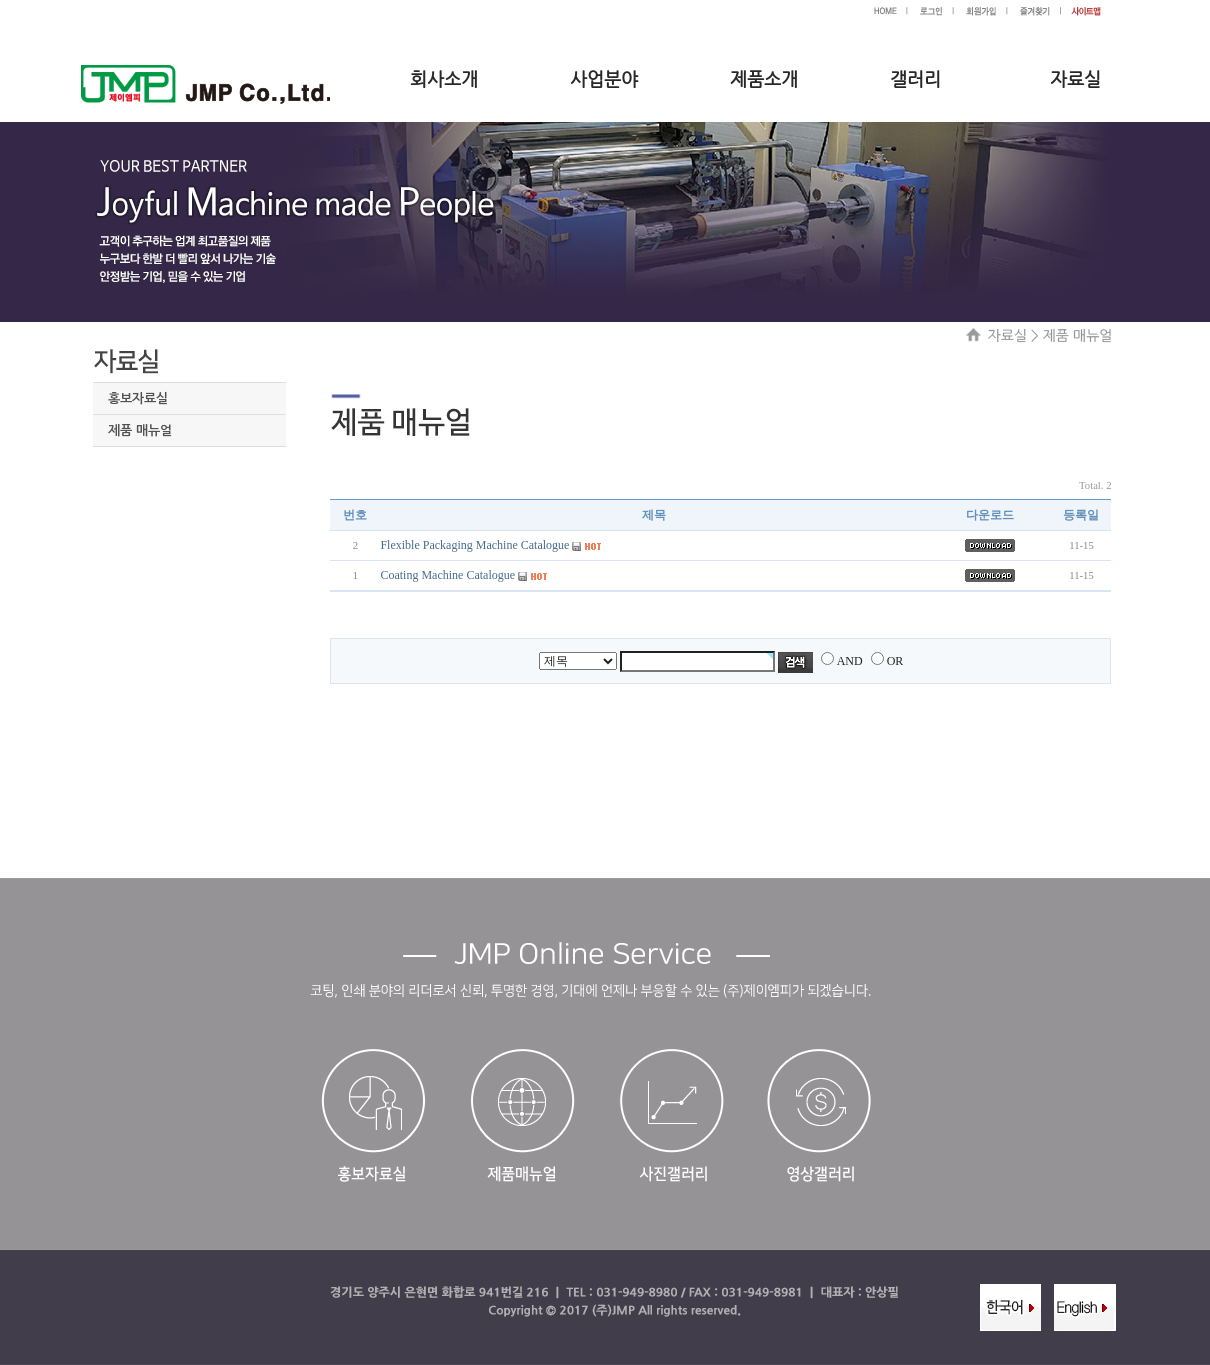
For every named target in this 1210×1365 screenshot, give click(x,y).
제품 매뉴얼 (140, 430)
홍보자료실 (138, 398)
